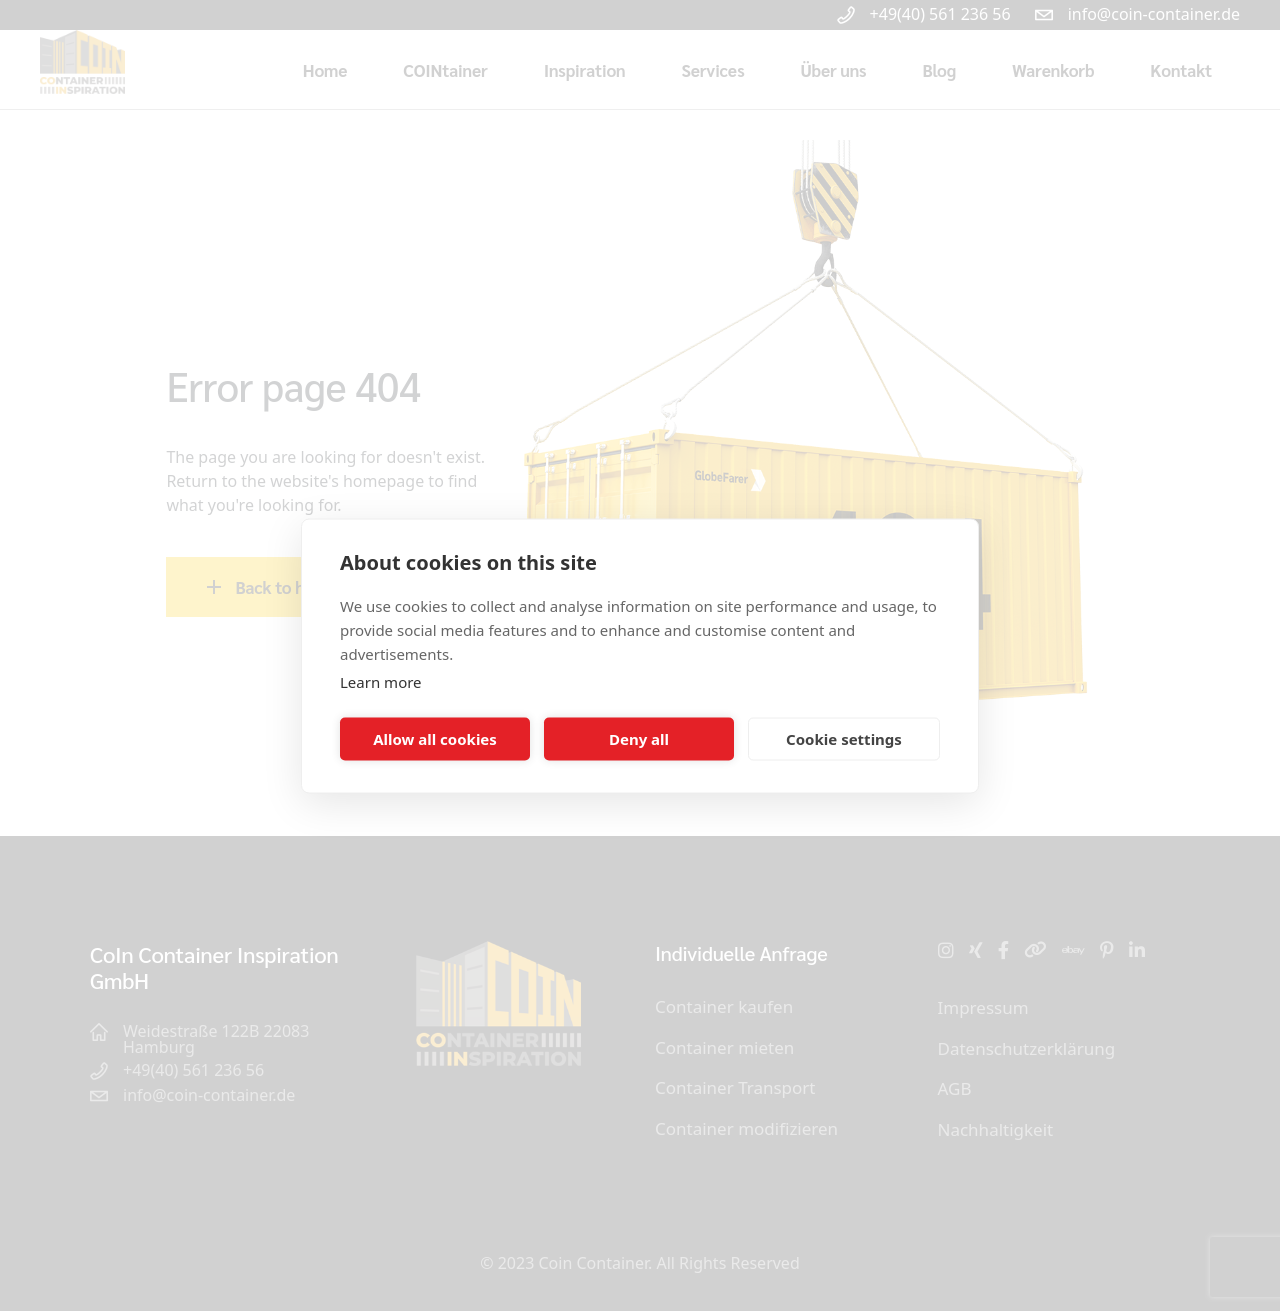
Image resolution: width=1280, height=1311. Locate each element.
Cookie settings (844, 739)
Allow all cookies (435, 739)
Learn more (381, 681)
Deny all (639, 739)
